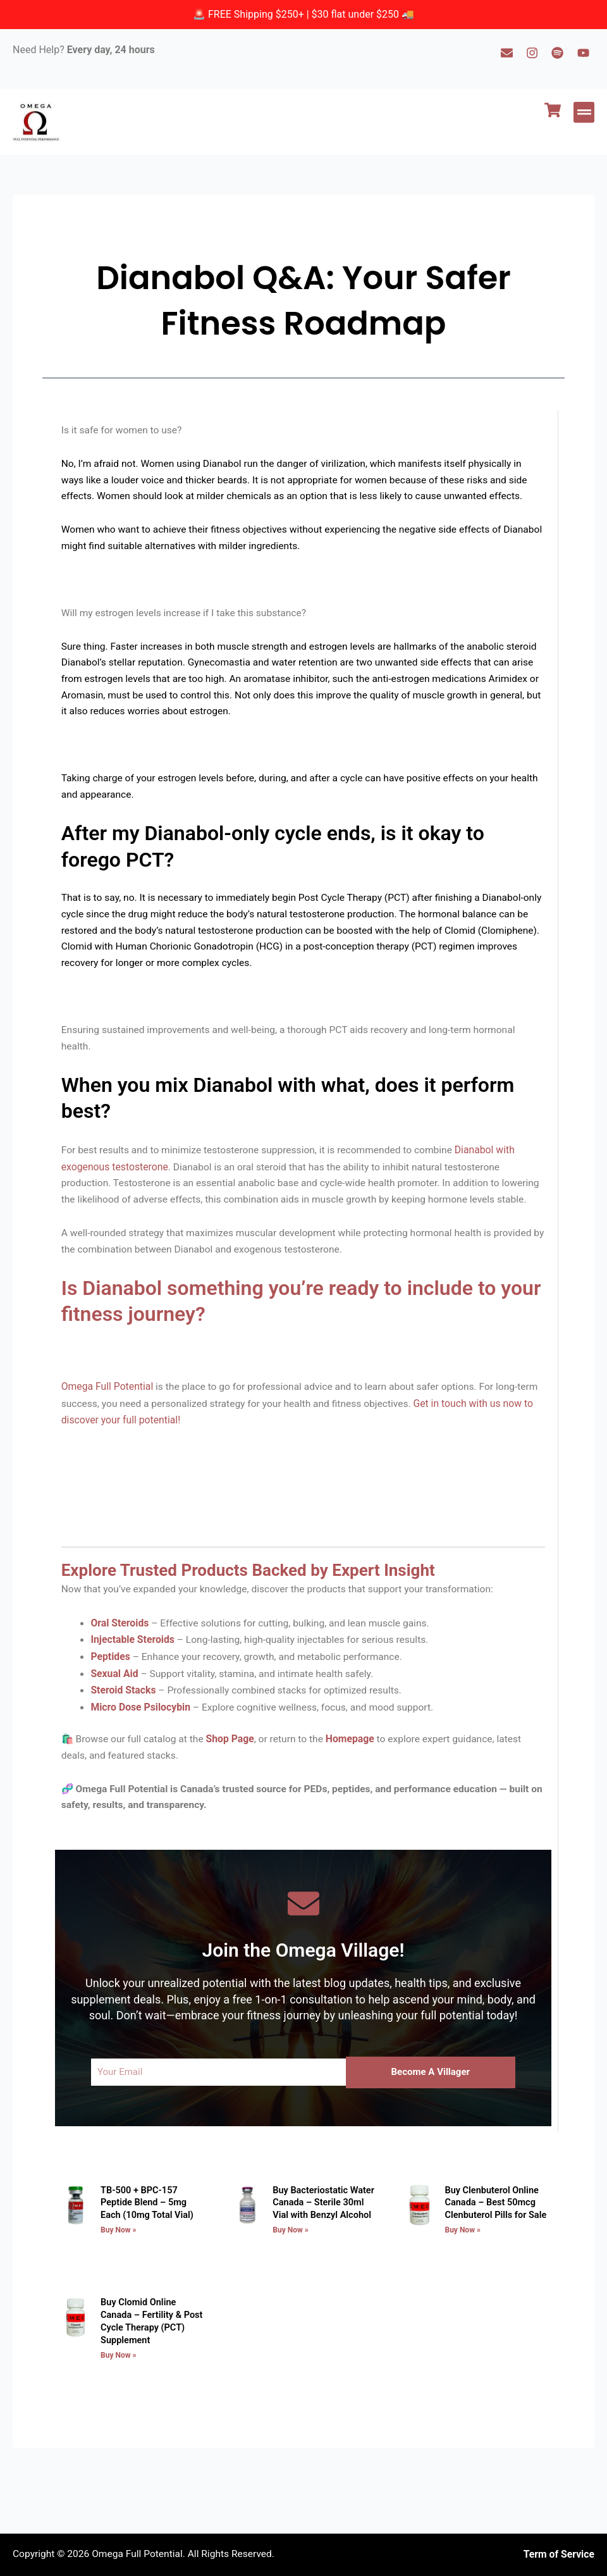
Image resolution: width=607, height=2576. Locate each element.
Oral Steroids (121, 1666)
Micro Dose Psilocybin (142, 1749)
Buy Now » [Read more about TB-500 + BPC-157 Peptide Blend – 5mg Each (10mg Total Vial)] (119, 2273)
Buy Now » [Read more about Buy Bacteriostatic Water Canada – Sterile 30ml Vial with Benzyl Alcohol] (290, 2273)
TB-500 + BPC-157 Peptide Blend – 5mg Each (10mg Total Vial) (154, 2247)
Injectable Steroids (135, 1682)
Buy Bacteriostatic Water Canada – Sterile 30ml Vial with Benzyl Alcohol (325, 2247)
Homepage (358, 1781)
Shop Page (235, 1781)
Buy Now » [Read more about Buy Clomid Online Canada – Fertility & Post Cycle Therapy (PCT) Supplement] (119, 2396)
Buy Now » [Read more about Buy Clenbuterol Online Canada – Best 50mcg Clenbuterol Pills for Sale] (462, 2273)
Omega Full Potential (109, 1426)
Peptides (112, 1699)
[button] (583, 112)
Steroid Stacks (125, 1732)
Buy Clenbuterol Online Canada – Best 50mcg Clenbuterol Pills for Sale (494, 2247)
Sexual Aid (116, 1716)
